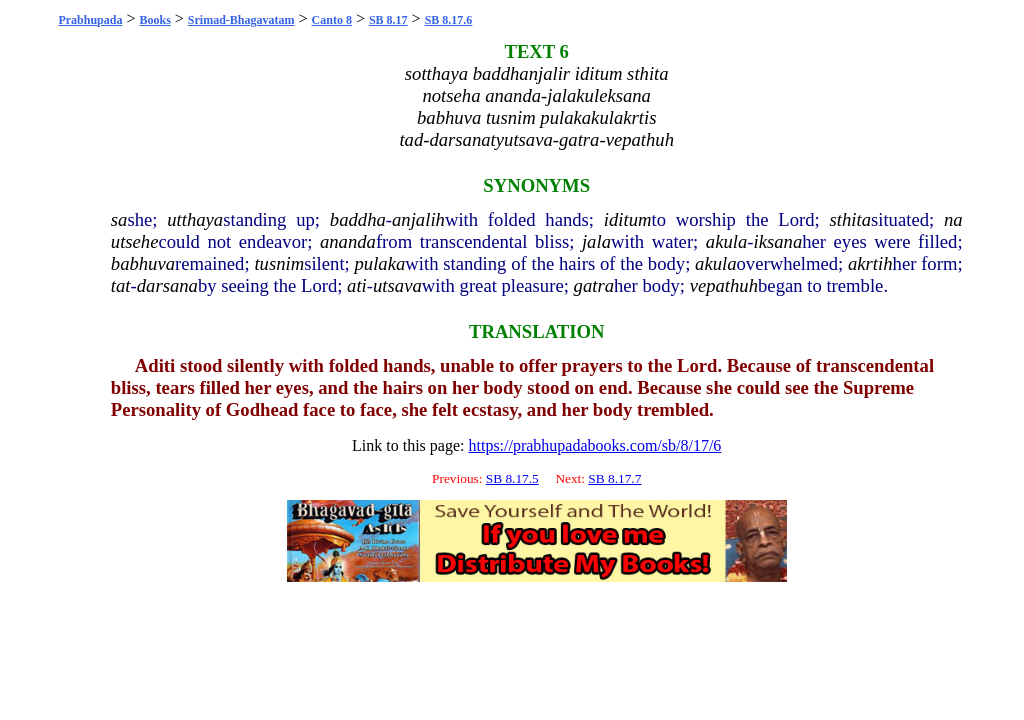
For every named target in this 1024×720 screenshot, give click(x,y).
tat (121, 285)
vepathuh (724, 285)
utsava (397, 285)
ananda (348, 241)
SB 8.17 (388, 20)
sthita (850, 219)
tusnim (279, 263)
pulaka (380, 263)
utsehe (135, 241)
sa (119, 219)
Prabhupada (90, 20)
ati (357, 285)
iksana (778, 241)
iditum (628, 219)
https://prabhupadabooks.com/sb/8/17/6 (594, 445)
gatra (594, 285)
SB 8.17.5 (512, 478)
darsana (167, 285)
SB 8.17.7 (614, 478)
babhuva (143, 263)
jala (596, 241)
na (953, 219)
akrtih (870, 263)
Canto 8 (332, 20)
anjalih (418, 219)
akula (726, 241)
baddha (358, 219)
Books (154, 20)
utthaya (195, 219)
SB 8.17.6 (449, 20)
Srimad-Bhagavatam (241, 20)
